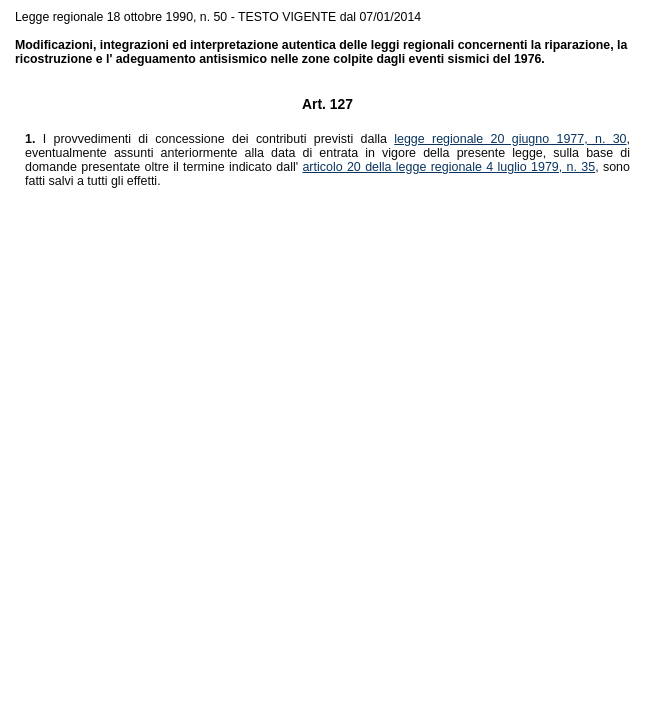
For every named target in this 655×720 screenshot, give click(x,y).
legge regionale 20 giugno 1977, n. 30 (510, 139)
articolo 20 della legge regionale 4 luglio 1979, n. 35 (448, 167)
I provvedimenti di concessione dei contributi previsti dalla (209, 139)
